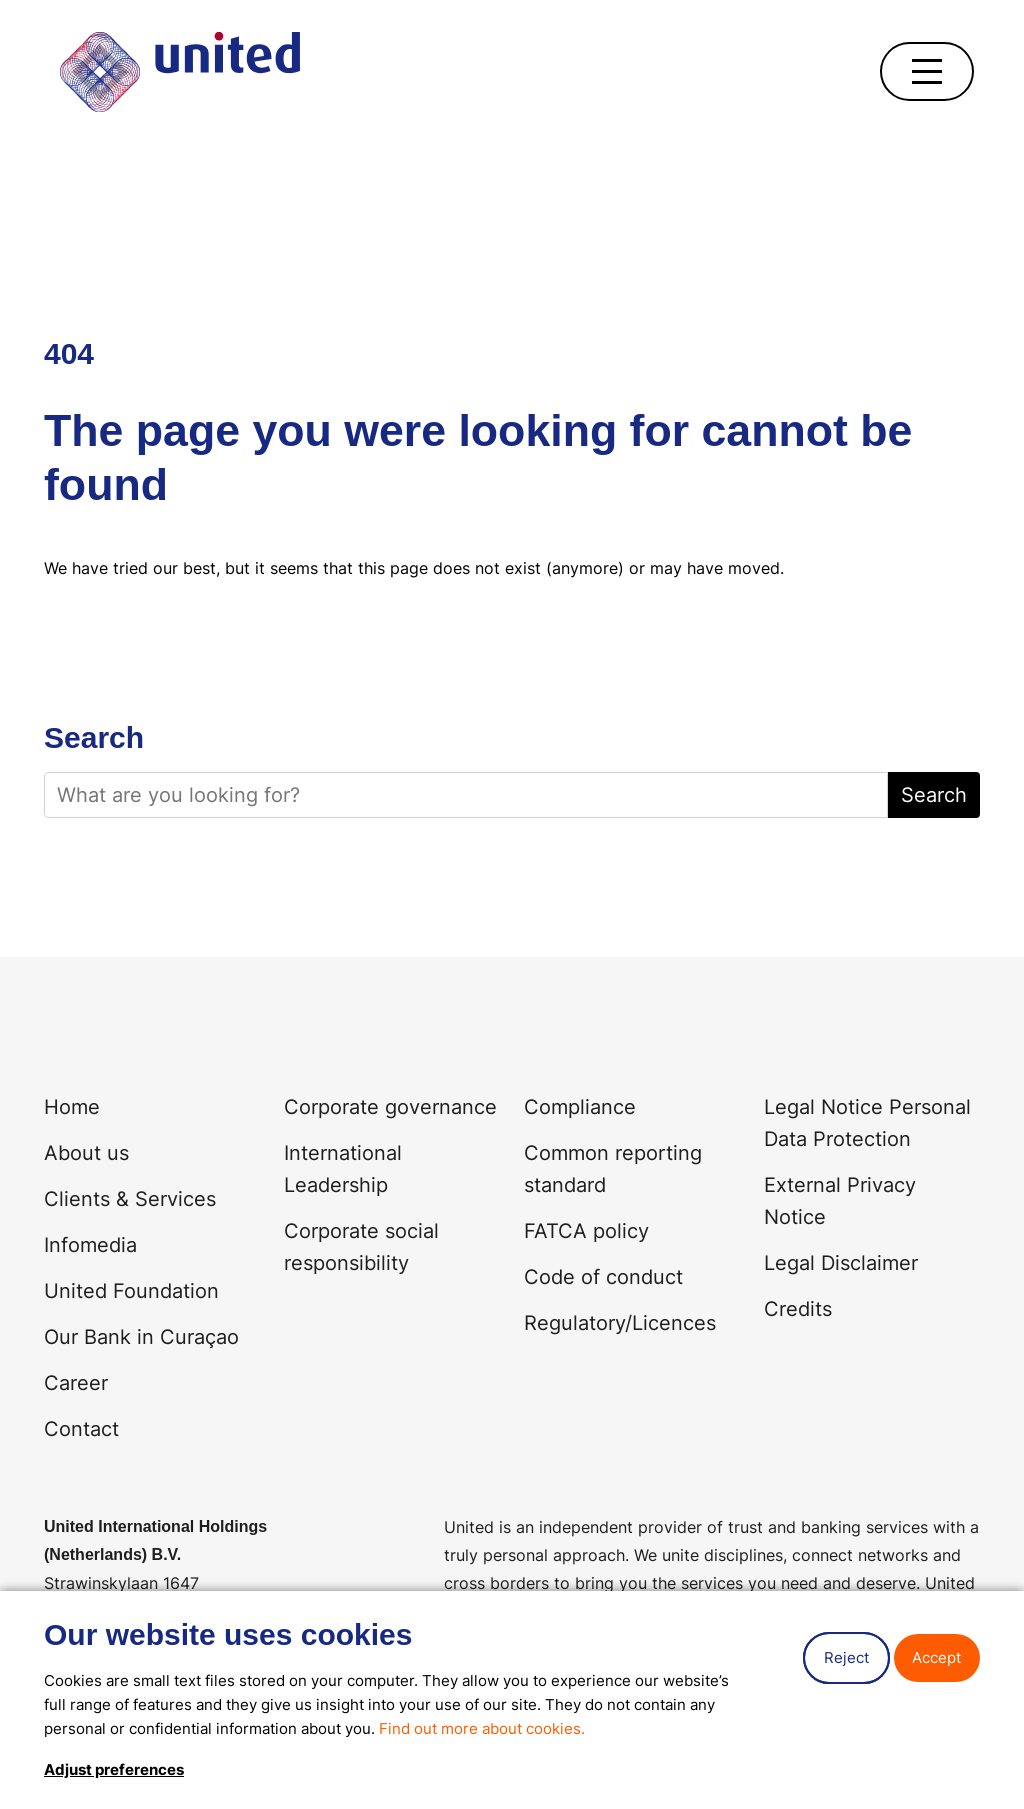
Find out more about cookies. (482, 1728)
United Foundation (131, 1291)
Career (76, 1383)
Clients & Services (130, 1199)
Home (72, 1107)
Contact (81, 1429)
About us (86, 1153)
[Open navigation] (927, 71)
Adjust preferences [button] (114, 1769)
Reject (846, 1657)
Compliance (580, 1107)
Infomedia (90, 1245)
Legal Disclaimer (841, 1263)
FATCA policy (586, 1231)
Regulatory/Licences (620, 1323)
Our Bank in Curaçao (141, 1337)
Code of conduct (603, 1277)
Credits (798, 1309)
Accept (936, 1657)
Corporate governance (390, 1107)
